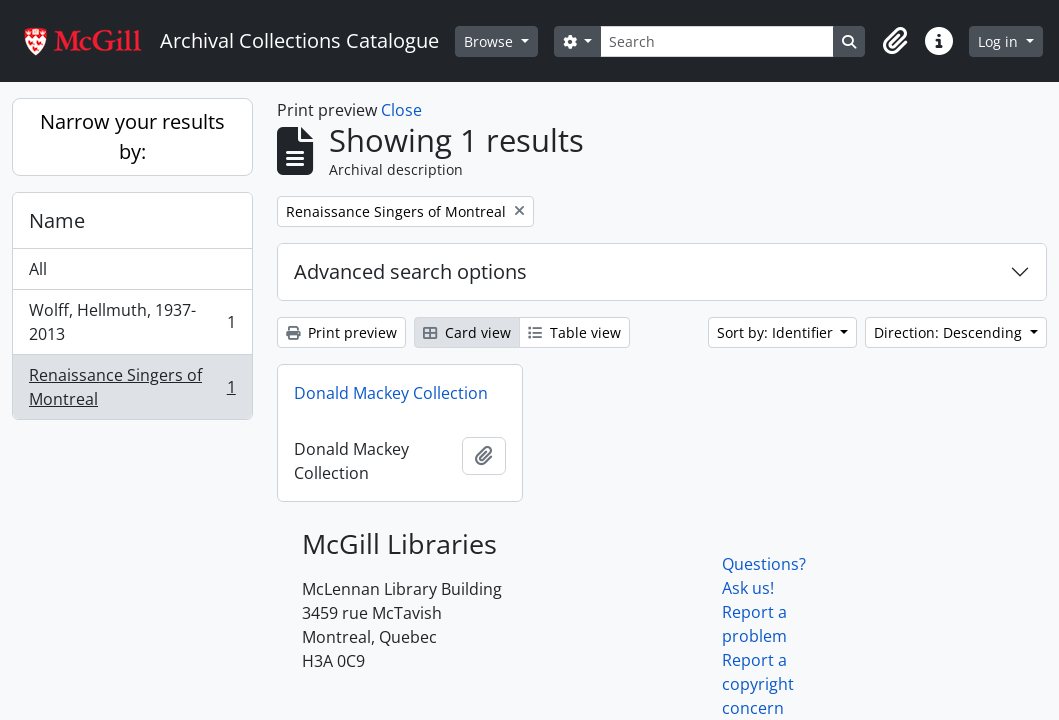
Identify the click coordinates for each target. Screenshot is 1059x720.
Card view (467, 332)
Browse (490, 41)
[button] (895, 41)
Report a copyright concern (758, 684)
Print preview (341, 332)
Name (57, 220)
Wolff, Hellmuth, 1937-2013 (132, 322)
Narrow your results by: (132, 136)
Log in (1000, 41)
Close (401, 110)
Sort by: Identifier (777, 332)
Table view (574, 332)
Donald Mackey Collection (391, 393)
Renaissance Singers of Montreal (132, 387)
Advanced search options (410, 271)
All (38, 269)
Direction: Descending (950, 332)
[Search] (717, 41)
